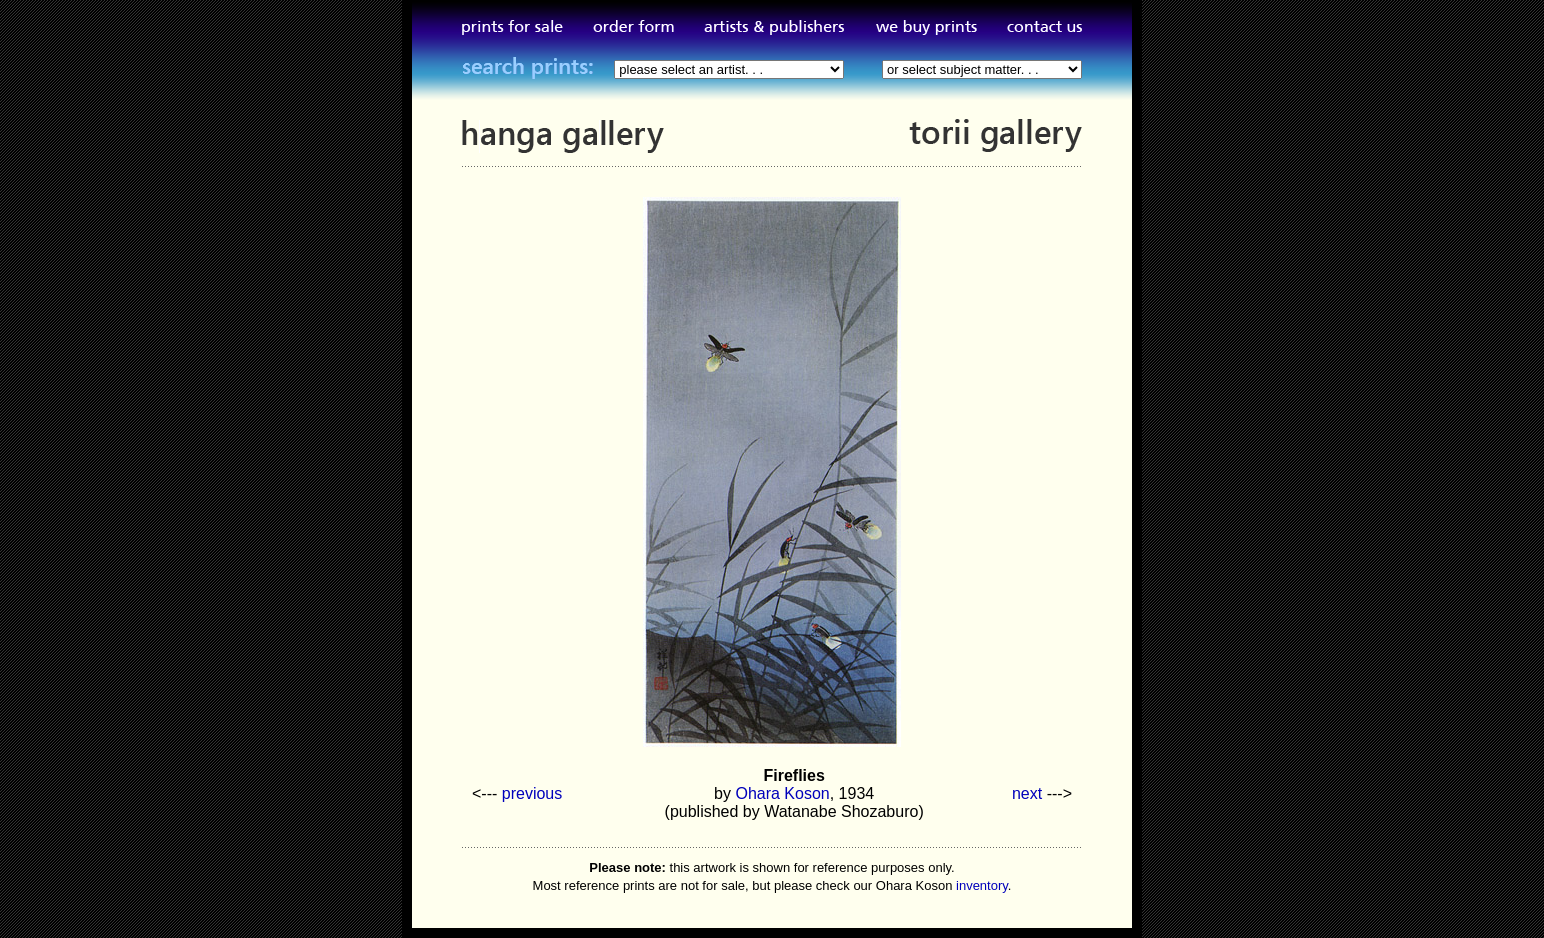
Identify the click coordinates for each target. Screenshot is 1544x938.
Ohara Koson (782, 793)
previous (532, 793)
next (1027, 793)
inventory (982, 885)
